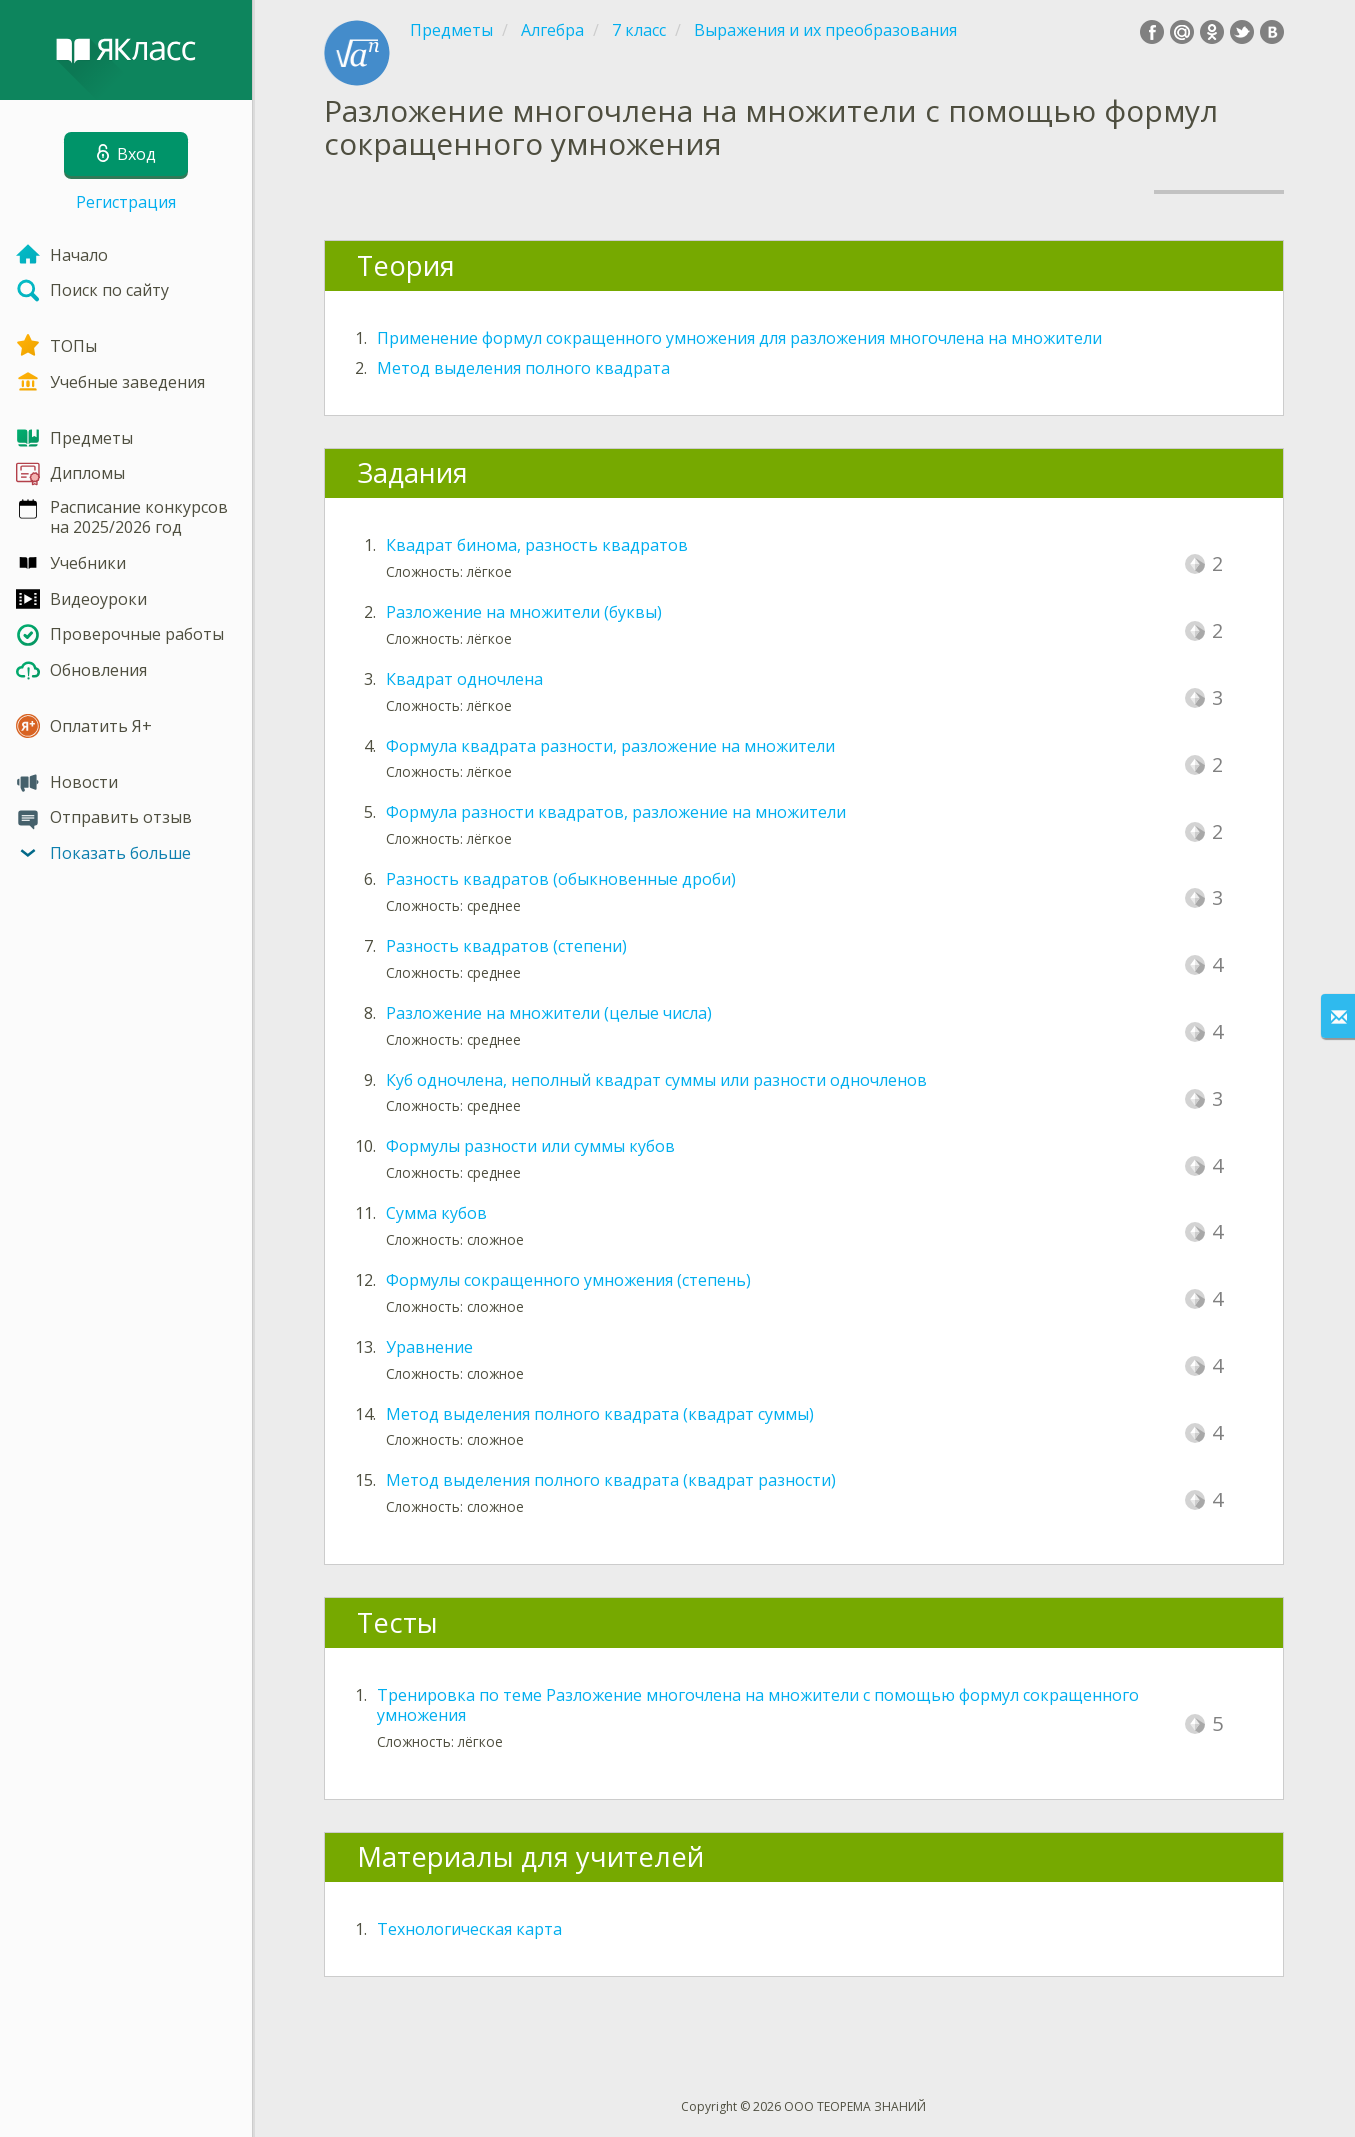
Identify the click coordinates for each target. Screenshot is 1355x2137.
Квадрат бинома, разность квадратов (537, 545)
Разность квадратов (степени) (506, 946)
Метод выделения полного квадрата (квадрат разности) (611, 1480)
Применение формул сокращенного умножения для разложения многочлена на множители (739, 338)
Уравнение (429, 1347)
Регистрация (126, 202)
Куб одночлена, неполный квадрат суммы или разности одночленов (656, 1080)
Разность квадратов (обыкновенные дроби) (561, 879)
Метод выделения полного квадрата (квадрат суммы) (600, 1414)
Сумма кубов (436, 1213)
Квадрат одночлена (464, 679)
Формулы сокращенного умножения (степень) (568, 1280)
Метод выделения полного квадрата (523, 368)
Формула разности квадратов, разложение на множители (616, 812)
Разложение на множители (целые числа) (549, 1013)
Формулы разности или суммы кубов (530, 1146)
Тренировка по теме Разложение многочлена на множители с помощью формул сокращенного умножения (758, 1705)
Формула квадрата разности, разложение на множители (610, 746)
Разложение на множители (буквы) (524, 612)
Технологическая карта (469, 1929)
